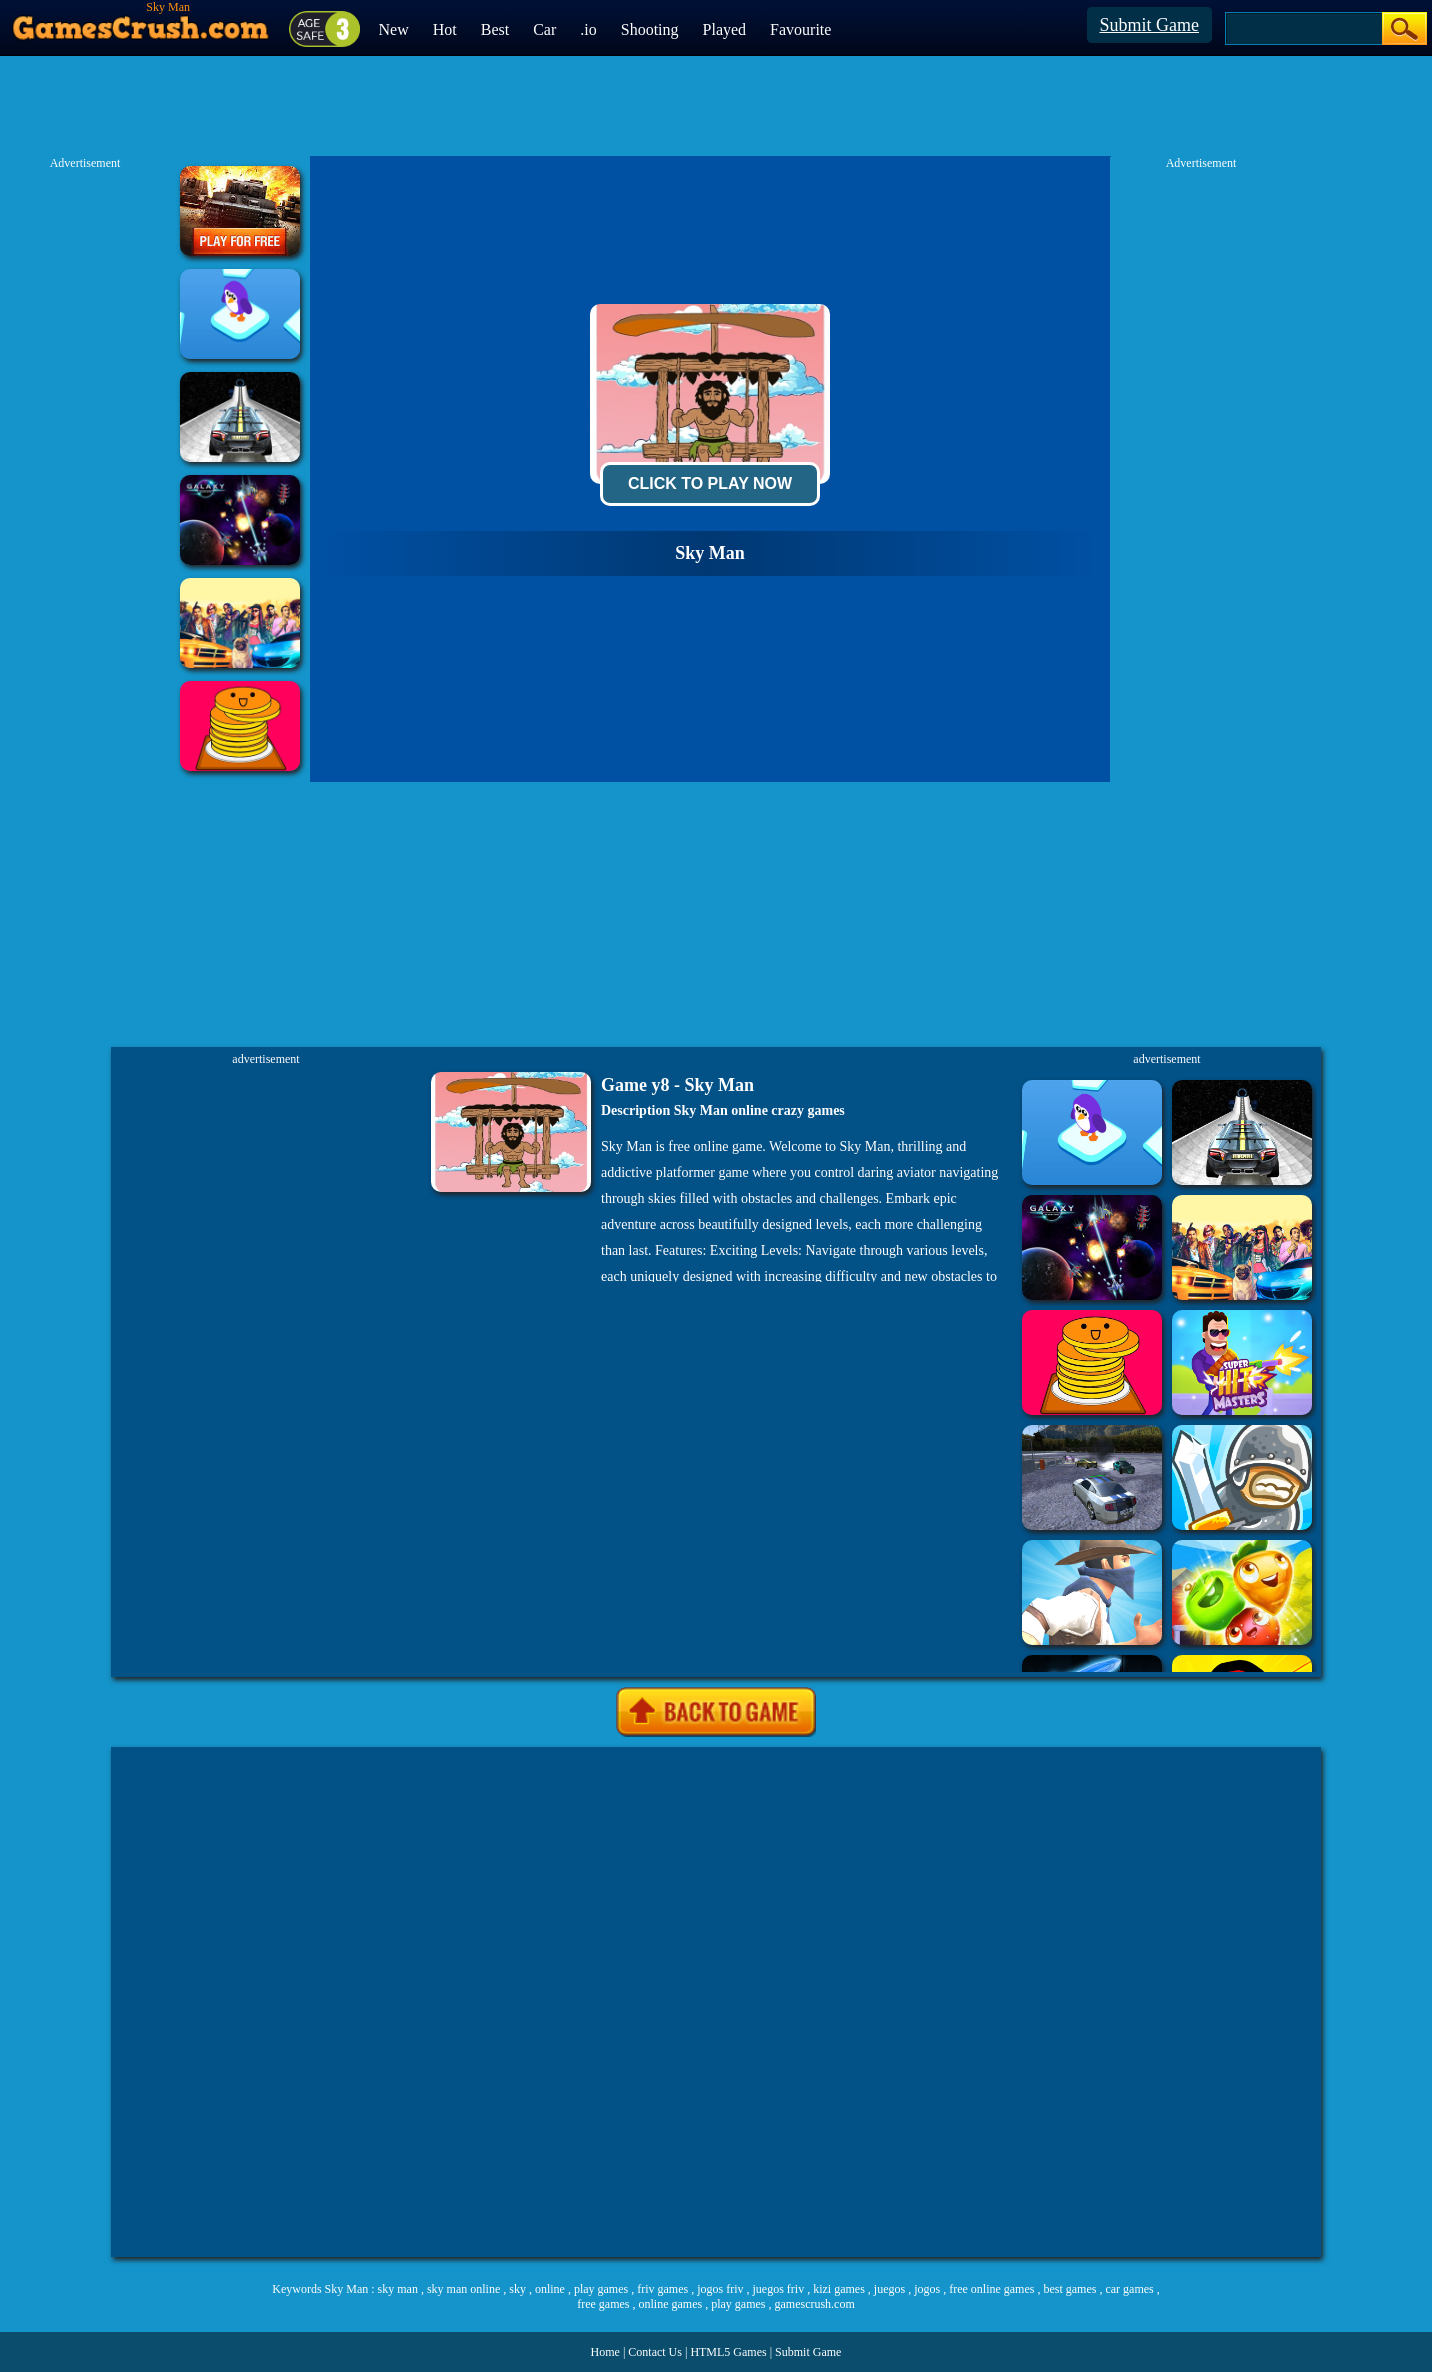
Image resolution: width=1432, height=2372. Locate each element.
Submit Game (1150, 25)
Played (725, 29)
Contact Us (655, 2352)
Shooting (650, 29)
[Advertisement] (716, 2002)
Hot (445, 29)
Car (544, 29)
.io (588, 29)
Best (495, 29)
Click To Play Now (710, 483)
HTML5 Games (728, 2352)
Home (605, 2352)
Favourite (800, 29)
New (394, 29)
